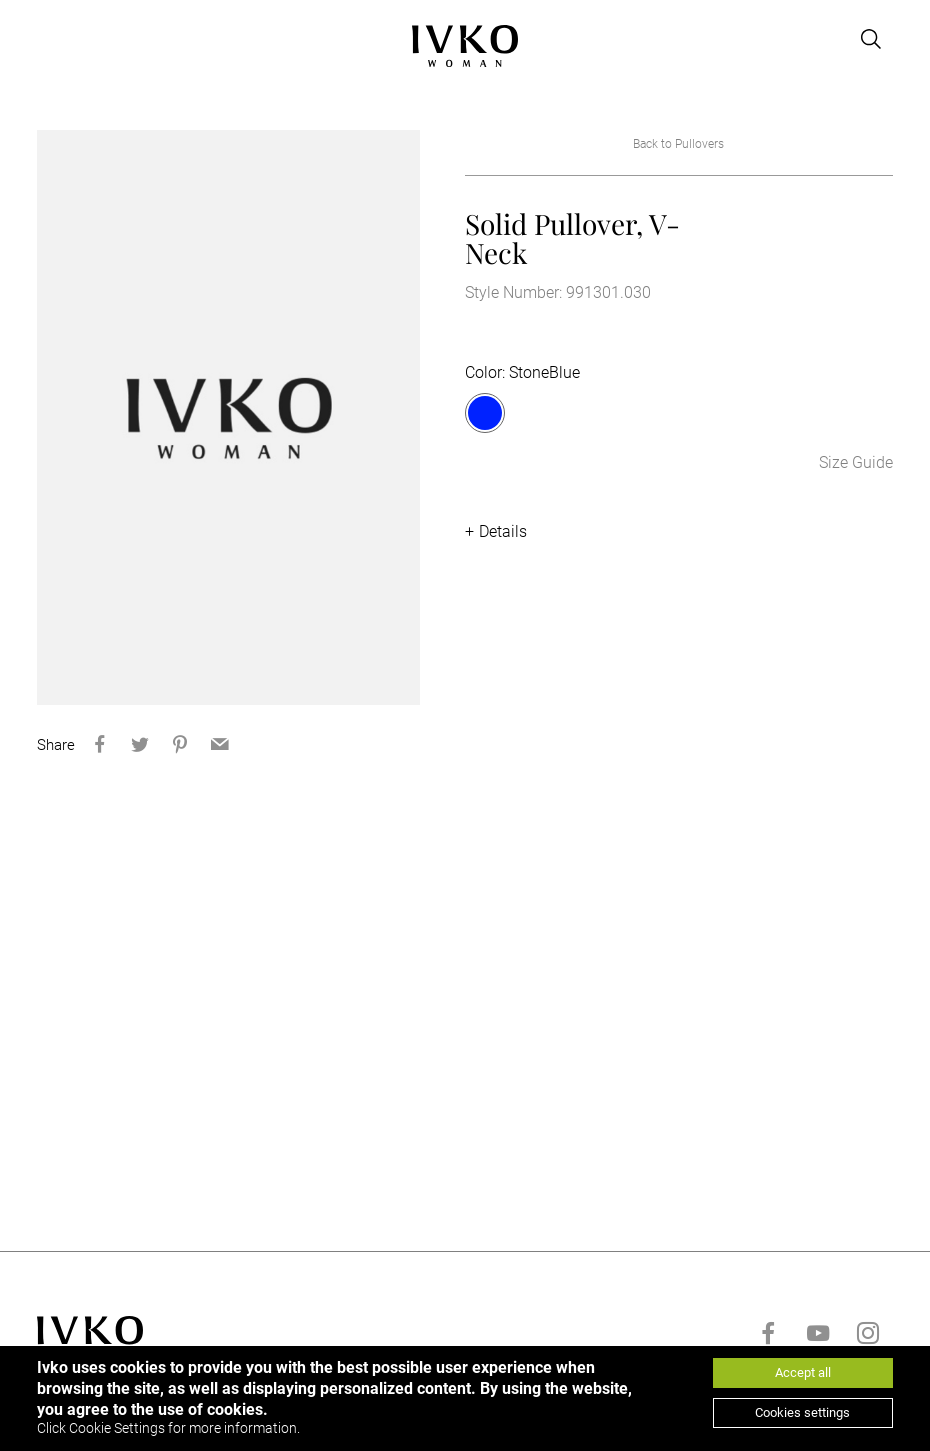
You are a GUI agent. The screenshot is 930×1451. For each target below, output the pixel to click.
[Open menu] (49, 39)
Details (503, 531)
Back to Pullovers (678, 144)
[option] (229, 417)
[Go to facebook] (768, 1333)
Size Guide (856, 462)
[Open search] (871, 39)
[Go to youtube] (818, 1333)
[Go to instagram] (868, 1333)
